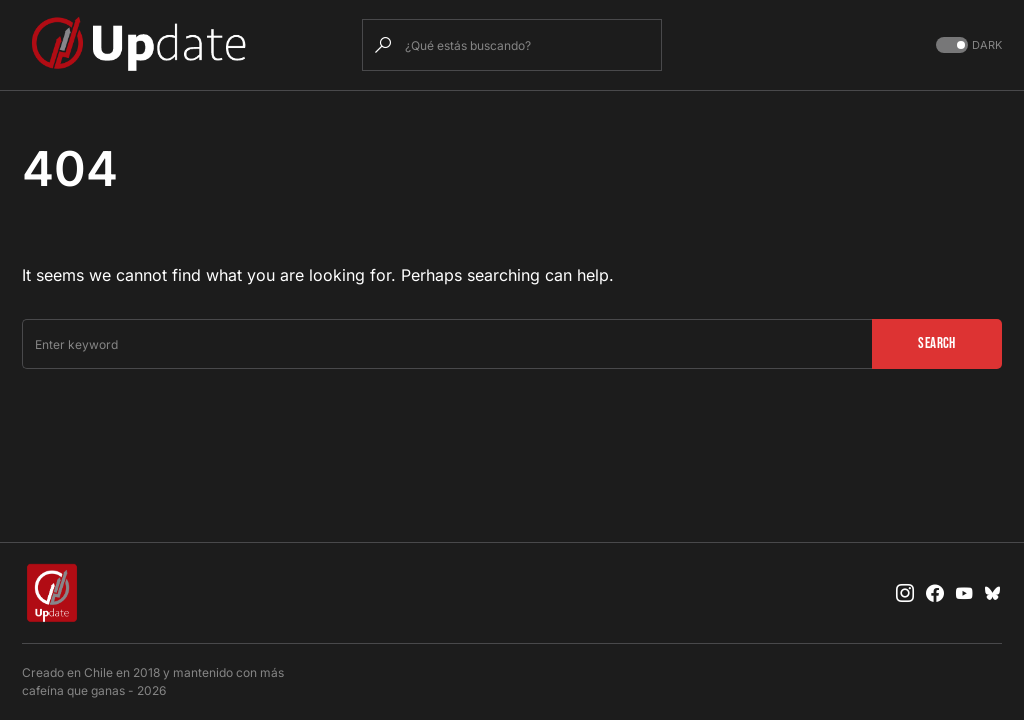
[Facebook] (935, 593)
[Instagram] (905, 593)
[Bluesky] (993, 593)
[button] (967, 45)
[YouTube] (964, 593)
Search (936, 343)
